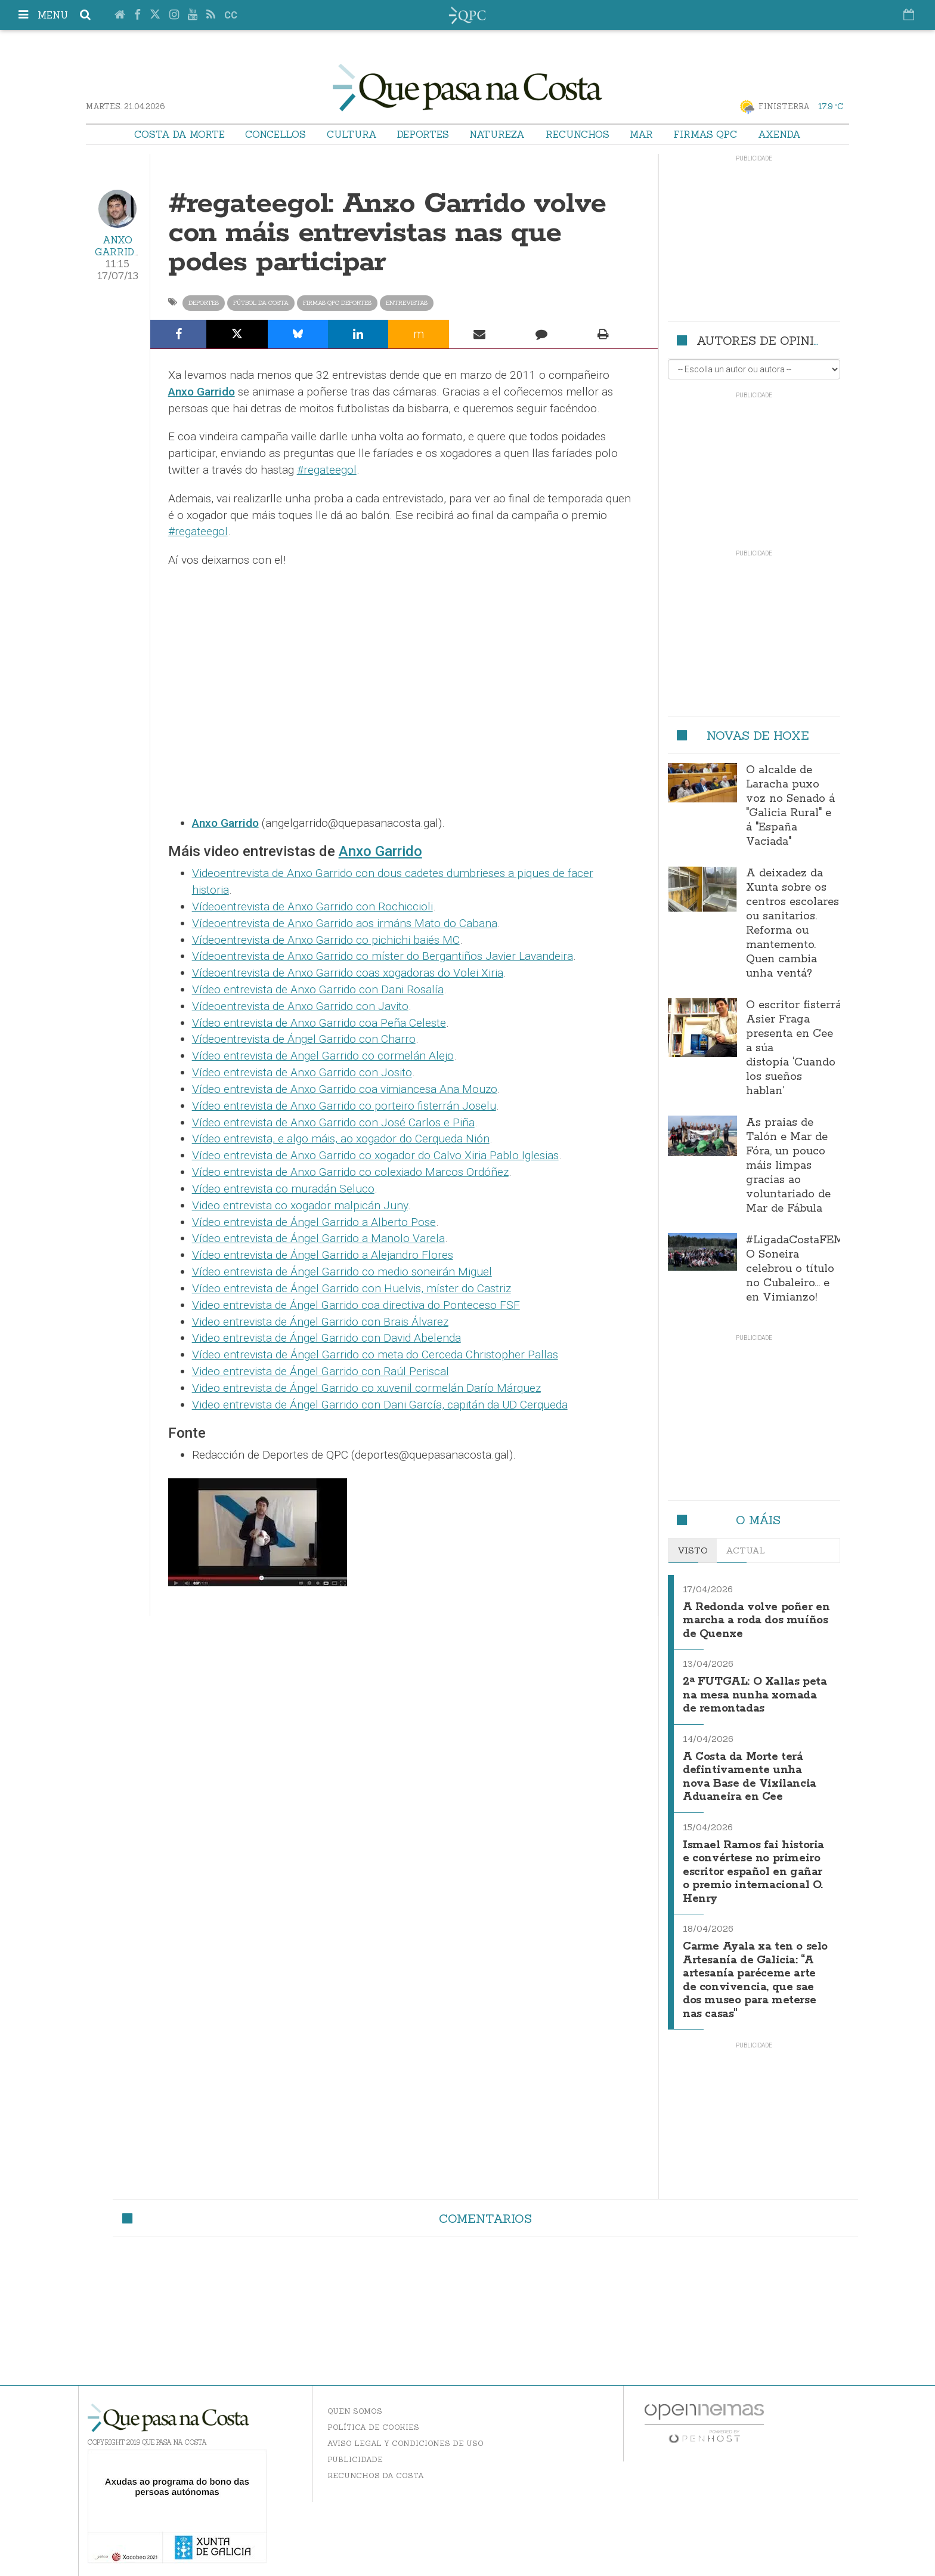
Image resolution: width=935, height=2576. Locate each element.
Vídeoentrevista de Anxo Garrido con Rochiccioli (312, 906)
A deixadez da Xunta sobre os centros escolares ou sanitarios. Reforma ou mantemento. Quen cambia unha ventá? (792, 923)
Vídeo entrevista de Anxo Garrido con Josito (302, 1072)
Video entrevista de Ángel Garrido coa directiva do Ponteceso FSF (356, 1305)
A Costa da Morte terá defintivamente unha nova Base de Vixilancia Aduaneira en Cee (756, 1766)
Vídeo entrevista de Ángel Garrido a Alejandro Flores (322, 1255)
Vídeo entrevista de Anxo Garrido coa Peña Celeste (319, 1023)
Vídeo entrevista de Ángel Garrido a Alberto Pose (314, 1222)
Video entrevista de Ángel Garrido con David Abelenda (326, 1338)
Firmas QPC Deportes (337, 303)
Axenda (779, 134)
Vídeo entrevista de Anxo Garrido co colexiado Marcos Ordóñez (350, 1172)
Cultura (352, 134)
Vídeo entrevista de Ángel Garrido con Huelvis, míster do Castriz (351, 1288)
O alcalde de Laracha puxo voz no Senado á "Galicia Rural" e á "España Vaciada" (790, 806)
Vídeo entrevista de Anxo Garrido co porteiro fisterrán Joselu (344, 1106)
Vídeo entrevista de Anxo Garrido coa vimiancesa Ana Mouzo (344, 1089)
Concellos (275, 134)
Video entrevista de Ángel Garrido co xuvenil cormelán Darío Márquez (366, 1388)
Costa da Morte (179, 134)
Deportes (423, 134)
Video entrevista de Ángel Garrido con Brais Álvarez (320, 1322)
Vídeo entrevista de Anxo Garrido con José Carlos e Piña (333, 1122)
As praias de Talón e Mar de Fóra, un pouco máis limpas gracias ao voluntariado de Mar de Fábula (788, 1166)
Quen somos (354, 2405)
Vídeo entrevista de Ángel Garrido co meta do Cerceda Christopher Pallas (375, 1354)
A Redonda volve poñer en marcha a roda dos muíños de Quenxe (755, 1618)
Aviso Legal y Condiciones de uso (405, 2437)
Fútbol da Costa (261, 303)
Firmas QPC (705, 134)
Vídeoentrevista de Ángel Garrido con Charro (304, 1039)
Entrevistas (407, 303)
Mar (641, 134)
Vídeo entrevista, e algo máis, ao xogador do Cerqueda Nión (341, 1138)
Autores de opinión (764, 340)
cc (230, 15)
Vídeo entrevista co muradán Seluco (283, 1189)
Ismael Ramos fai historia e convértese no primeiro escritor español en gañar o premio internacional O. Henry (756, 1860)
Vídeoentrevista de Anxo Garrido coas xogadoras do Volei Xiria (347, 973)
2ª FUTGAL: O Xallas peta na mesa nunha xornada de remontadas (754, 1689)
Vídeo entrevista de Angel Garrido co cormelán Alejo (323, 1055)
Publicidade (355, 2454)
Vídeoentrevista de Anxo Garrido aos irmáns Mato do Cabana (344, 923)
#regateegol (327, 470)
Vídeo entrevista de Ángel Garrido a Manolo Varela (318, 1238)
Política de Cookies (373, 2421)
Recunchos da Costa (375, 2470)
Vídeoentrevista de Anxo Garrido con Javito (300, 1006)
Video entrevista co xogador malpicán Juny (300, 1205)
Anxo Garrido (118, 246)
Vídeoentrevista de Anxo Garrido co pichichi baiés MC (326, 940)
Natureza (497, 134)
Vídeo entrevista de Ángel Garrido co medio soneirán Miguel (342, 1271)
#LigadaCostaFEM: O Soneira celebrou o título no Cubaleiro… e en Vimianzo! (796, 1269)
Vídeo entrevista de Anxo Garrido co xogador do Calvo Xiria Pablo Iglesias (375, 1155)
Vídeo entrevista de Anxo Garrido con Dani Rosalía (318, 989)
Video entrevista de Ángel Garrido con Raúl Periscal (320, 1371)
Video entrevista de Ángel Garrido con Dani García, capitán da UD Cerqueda (380, 1404)
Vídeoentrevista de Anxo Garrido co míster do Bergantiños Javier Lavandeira (382, 956)
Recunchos (577, 134)
